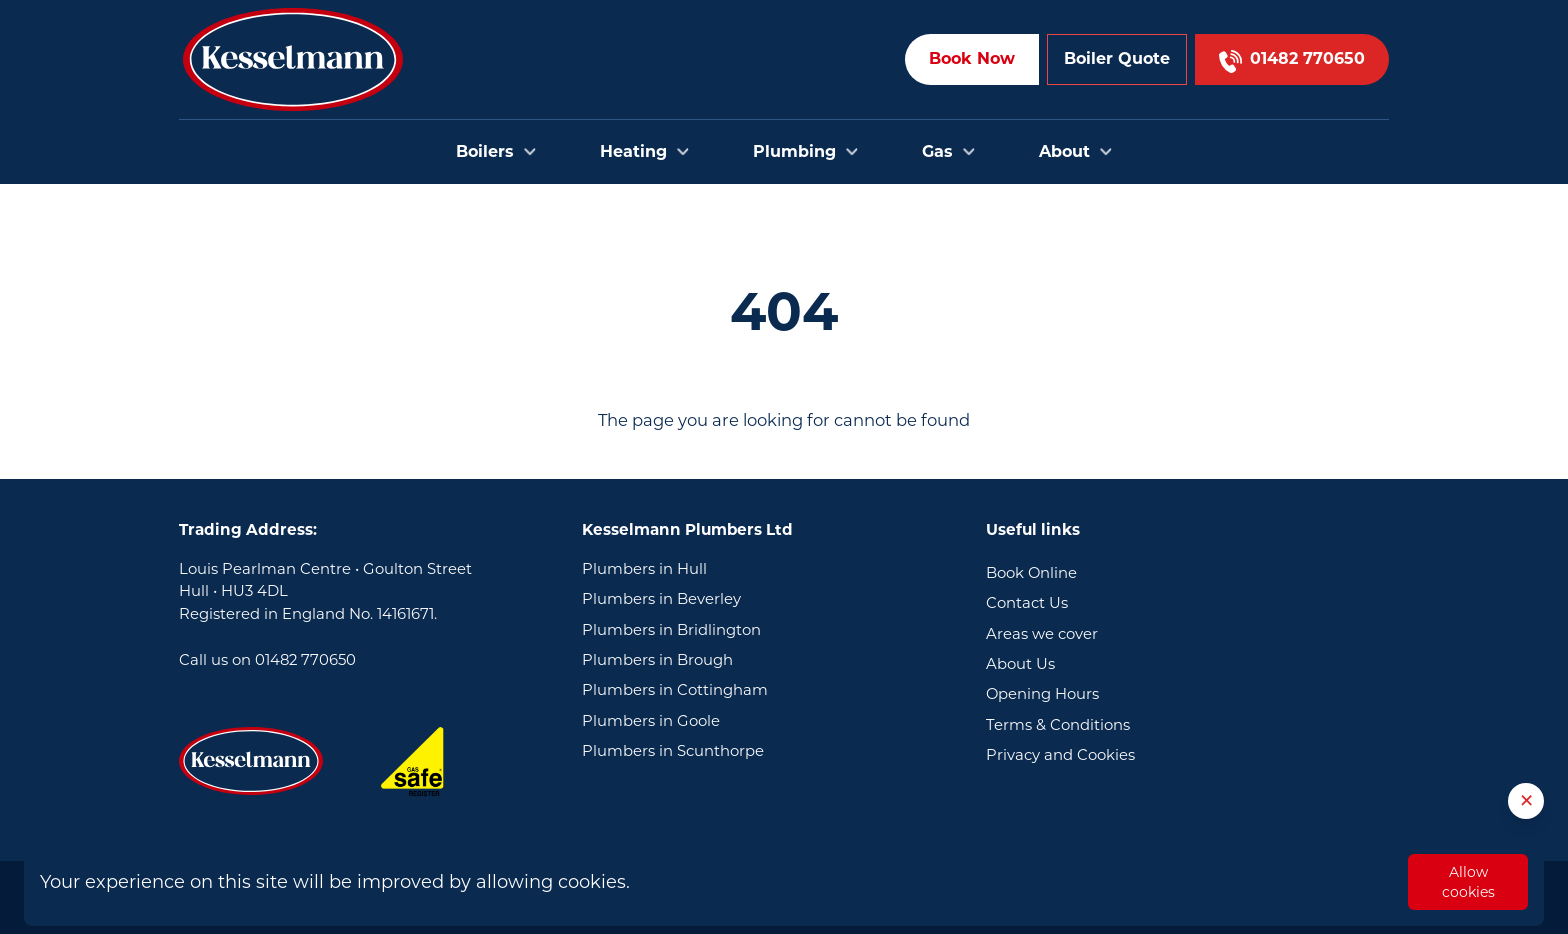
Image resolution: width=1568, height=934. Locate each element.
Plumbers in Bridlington (671, 630)
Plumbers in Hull (644, 569)
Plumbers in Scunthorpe (673, 751)
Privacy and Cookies (1060, 755)
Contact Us (1027, 603)
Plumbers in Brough (657, 660)
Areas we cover (1042, 634)
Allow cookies (1468, 882)
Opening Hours (1042, 694)
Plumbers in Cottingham (675, 690)
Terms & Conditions (1058, 725)
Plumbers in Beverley (661, 599)
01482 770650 (305, 660)
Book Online (1031, 573)
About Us (1020, 664)
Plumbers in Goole (651, 721)
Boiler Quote (1117, 58)
